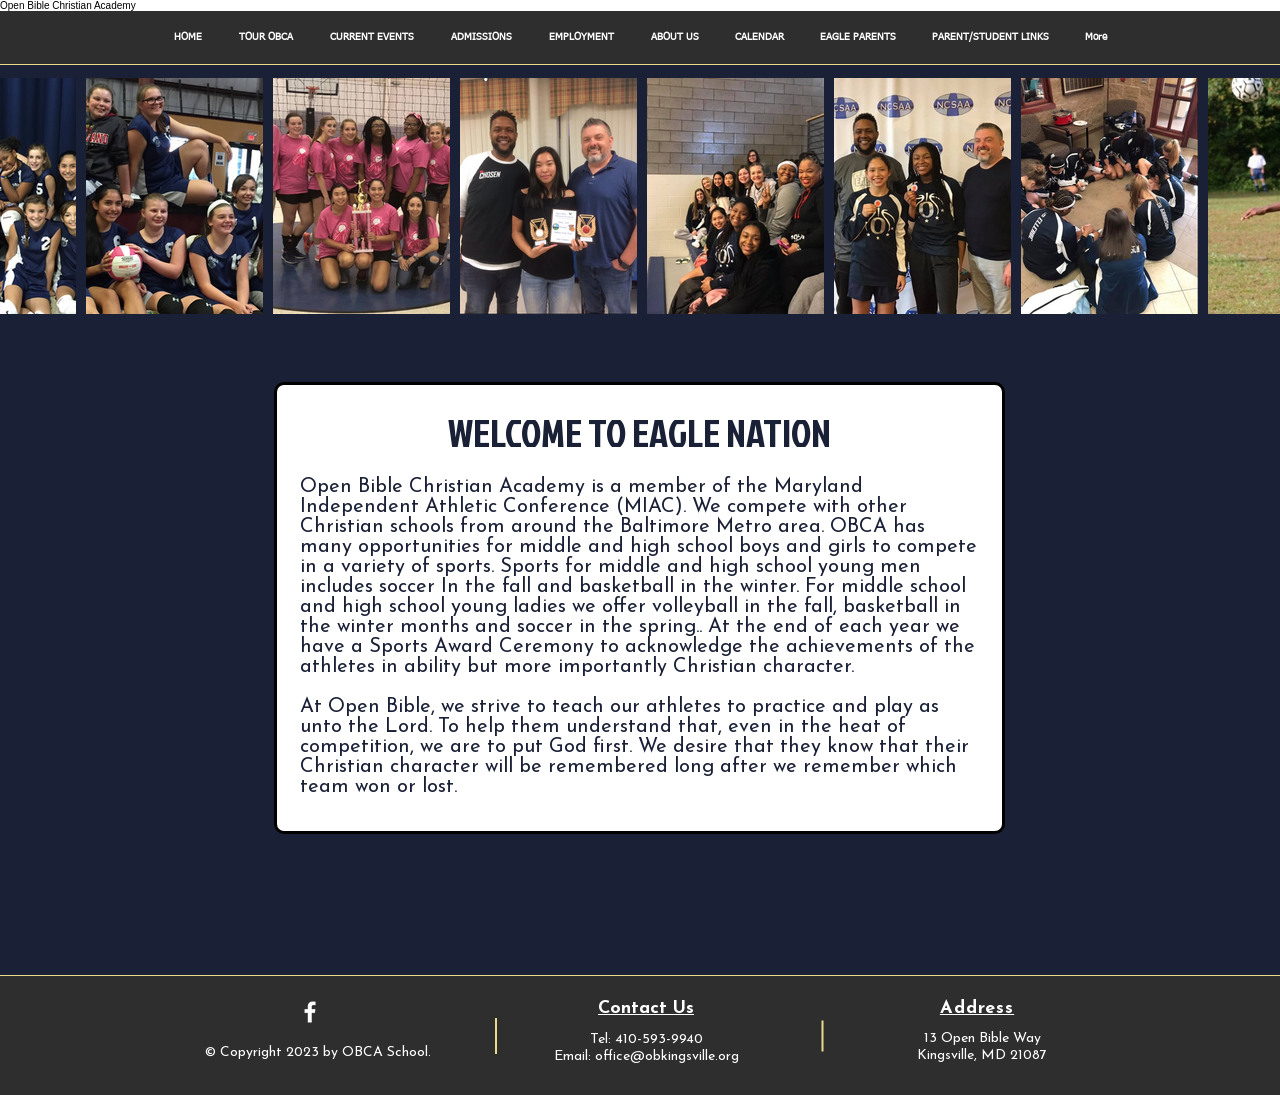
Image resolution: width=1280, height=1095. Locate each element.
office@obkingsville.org (667, 1056)
